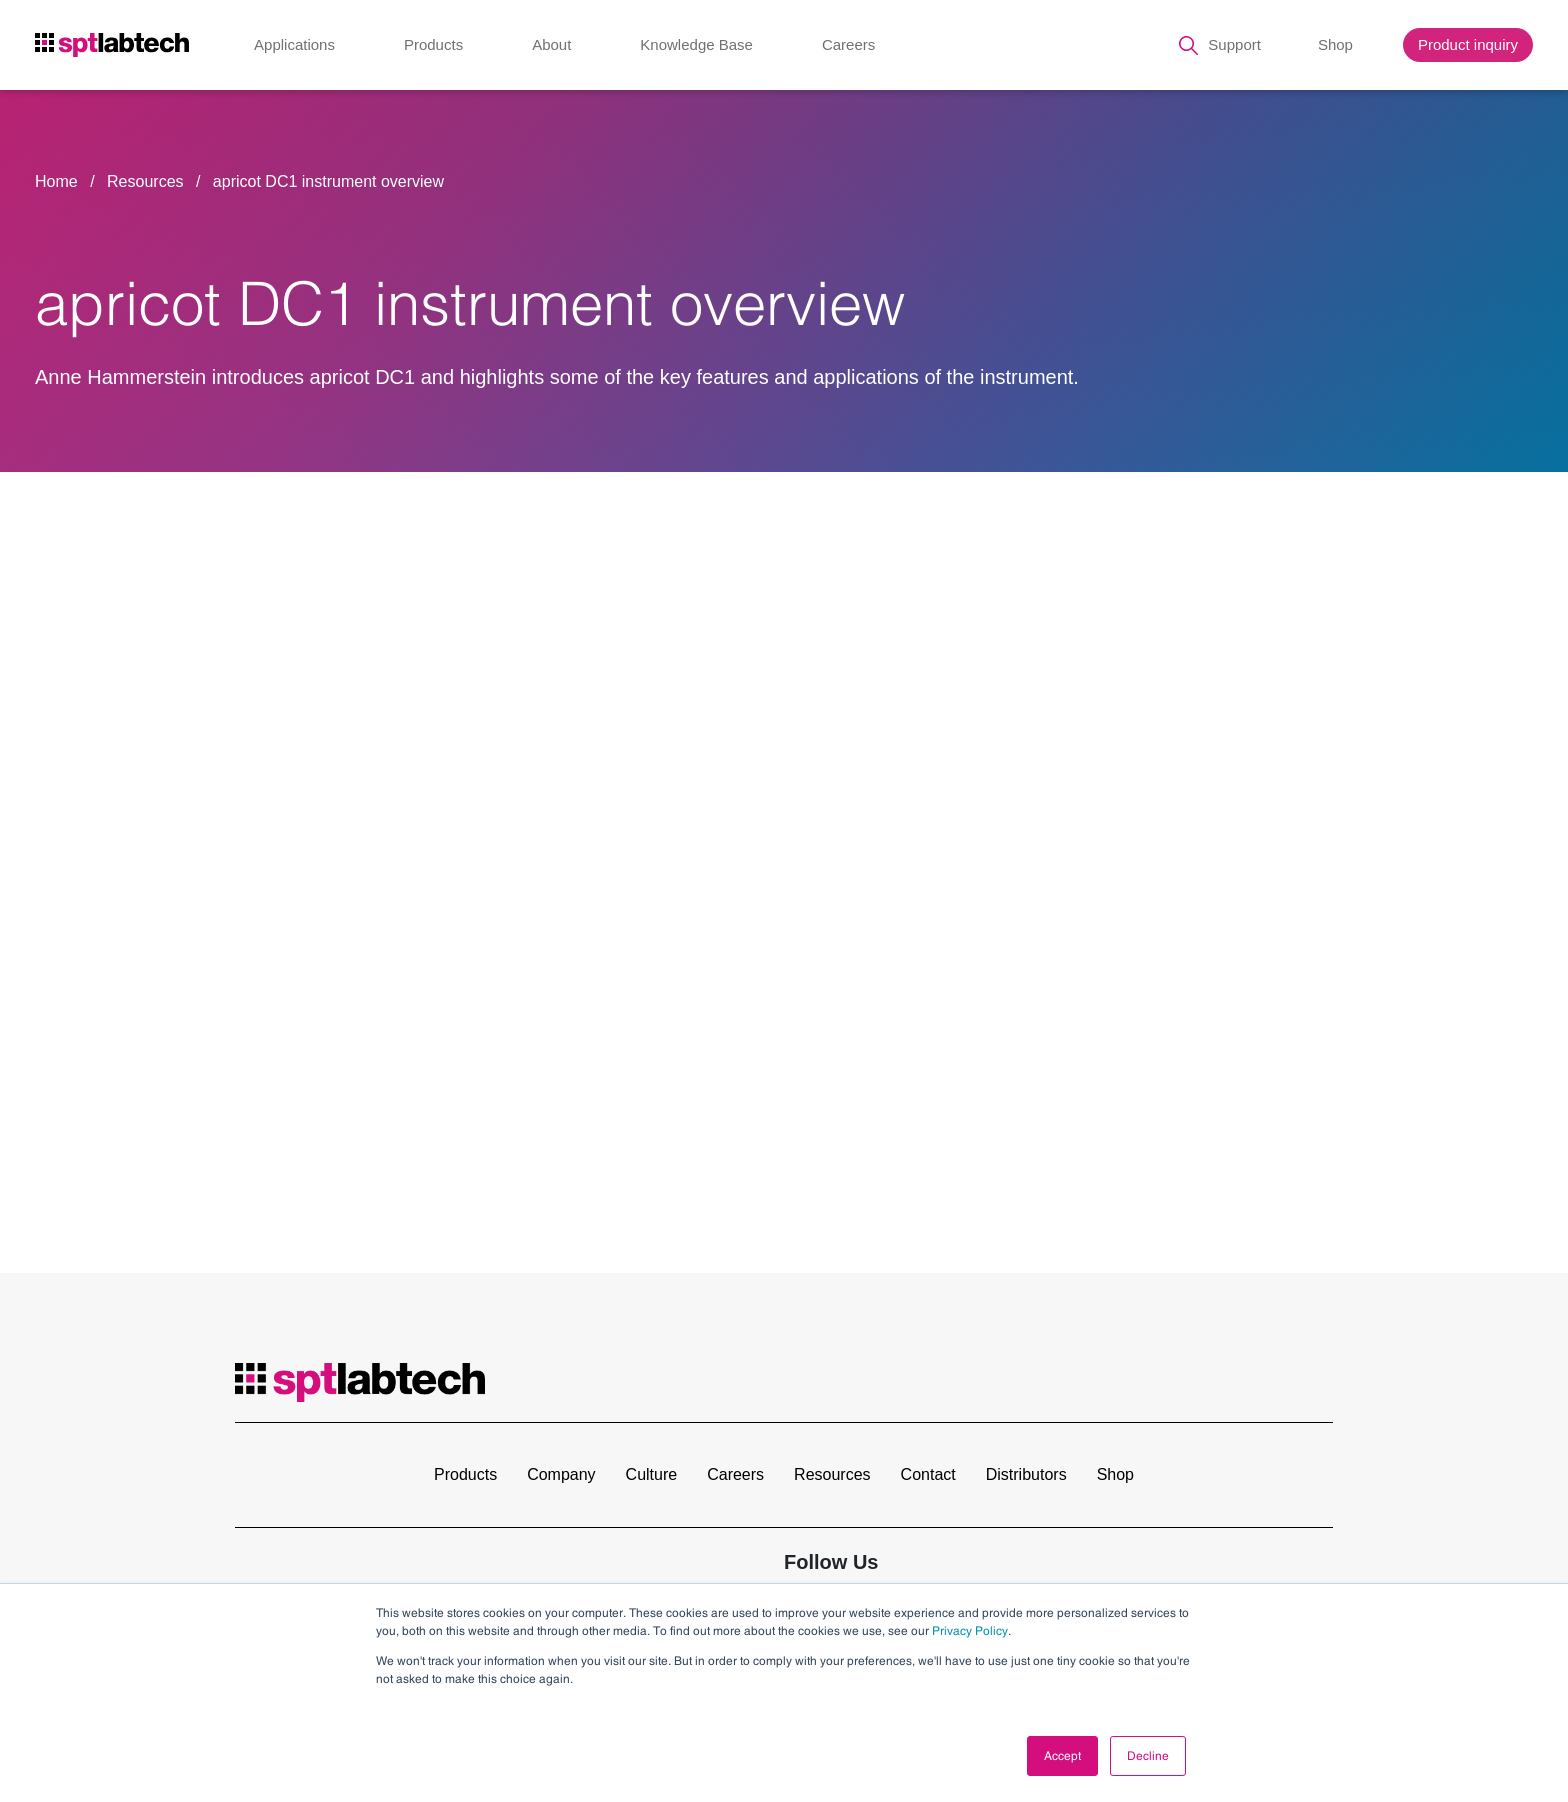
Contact (928, 1474)
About (551, 44)
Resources (147, 181)
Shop (1335, 44)
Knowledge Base (696, 44)
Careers (848, 44)
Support (1234, 44)
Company (561, 1474)
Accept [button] (1062, 1756)
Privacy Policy (970, 1631)
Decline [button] (1148, 1756)
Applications (294, 44)
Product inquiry (1468, 44)
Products (433, 44)
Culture (652, 1474)
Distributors (1026, 1474)
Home (56, 181)
